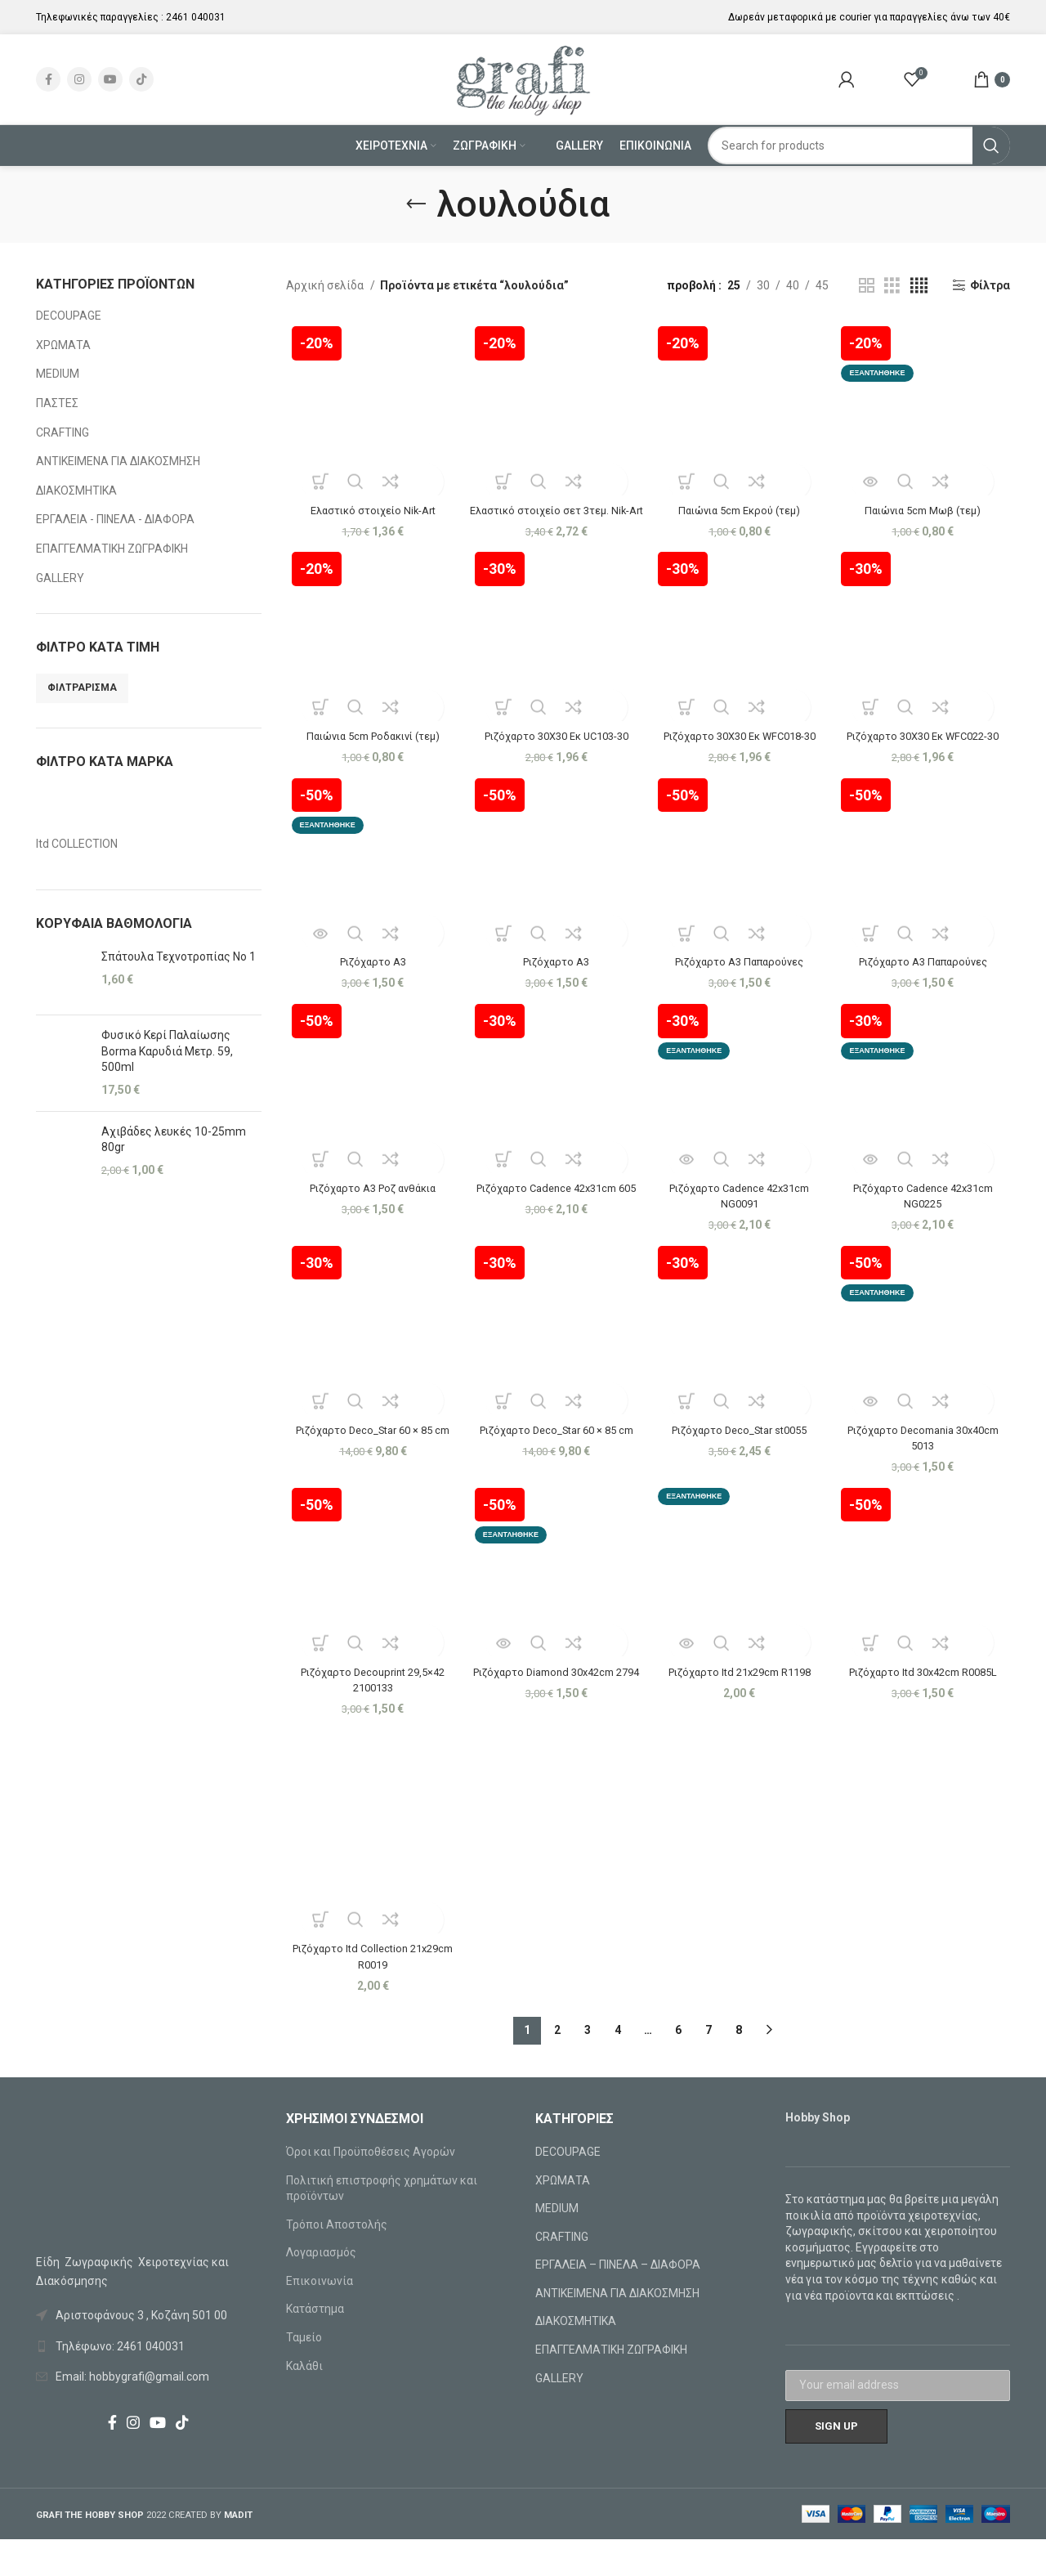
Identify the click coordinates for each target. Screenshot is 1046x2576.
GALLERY (60, 578)
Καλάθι (304, 2401)
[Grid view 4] (919, 286)
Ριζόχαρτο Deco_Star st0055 (740, 1463)
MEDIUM (57, 373)
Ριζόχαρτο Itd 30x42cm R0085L (925, 1707)
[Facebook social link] (48, 79)
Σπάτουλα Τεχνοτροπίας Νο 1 (178, 956)
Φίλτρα (990, 285)
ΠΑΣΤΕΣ (57, 403)
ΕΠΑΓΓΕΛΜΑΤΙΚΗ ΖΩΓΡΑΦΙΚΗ (112, 548)
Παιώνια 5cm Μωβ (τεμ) (925, 504)
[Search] (859, 145)
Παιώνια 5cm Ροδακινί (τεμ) (370, 748)
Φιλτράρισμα (82, 687)
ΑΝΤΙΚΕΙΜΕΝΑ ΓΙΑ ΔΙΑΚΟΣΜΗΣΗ (118, 461)
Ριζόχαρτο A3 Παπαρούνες (740, 991)
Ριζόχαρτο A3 (370, 991)
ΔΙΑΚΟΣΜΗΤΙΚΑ (76, 490)
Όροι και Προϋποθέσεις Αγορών (370, 2188)
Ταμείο (304, 2374)
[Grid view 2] (866, 286)
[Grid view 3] (892, 286)
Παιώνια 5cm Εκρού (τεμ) (740, 504)
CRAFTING (62, 432)
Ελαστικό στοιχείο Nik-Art (370, 504)
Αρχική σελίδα (326, 285)
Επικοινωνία (319, 2317)
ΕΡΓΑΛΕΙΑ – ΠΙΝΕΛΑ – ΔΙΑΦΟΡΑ (617, 2301)
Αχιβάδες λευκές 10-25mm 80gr (173, 1139)
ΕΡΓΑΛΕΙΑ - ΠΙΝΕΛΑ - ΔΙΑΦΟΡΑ (115, 519)
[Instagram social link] (79, 79)
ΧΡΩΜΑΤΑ (63, 345)
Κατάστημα (315, 2345)
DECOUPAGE (68, 315)
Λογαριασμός (321, 2289)
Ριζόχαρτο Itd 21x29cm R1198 (740, 1707)
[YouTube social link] (110, 79)
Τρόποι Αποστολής (336, 2260)
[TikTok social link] (141, 79)
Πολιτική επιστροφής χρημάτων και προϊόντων (381, 2224)
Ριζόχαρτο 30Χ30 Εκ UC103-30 (555, 748)
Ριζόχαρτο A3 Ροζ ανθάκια (369, 1219)
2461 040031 (196, 17)
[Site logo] (523, 78)
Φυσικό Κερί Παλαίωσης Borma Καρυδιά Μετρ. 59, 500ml (167, 1050)
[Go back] (416, 204)
